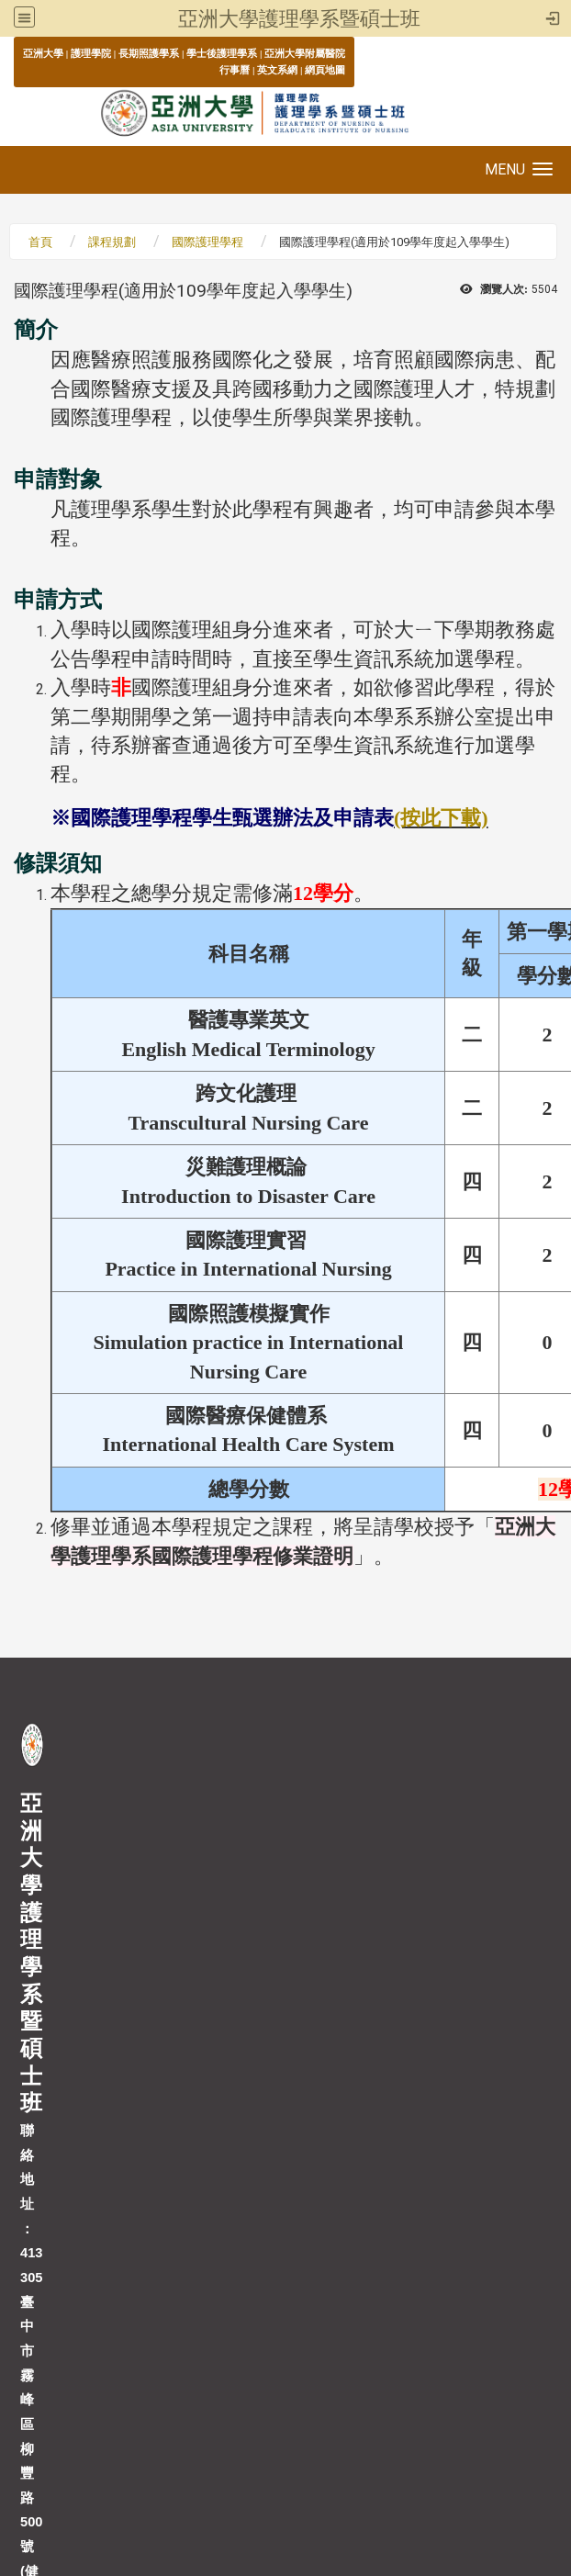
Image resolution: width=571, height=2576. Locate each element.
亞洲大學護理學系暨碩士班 (299, 18)
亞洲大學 (43, 53)
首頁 (40, 242)
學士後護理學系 (221, 53)
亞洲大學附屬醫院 (304, 53)
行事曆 (234, 69)
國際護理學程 (207, 242)
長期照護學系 (148, 53)
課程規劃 (112, 242)
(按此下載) (441, 817)
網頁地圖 (325, 69)
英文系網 (277, 69)
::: (13, 53)
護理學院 (91, 53)
